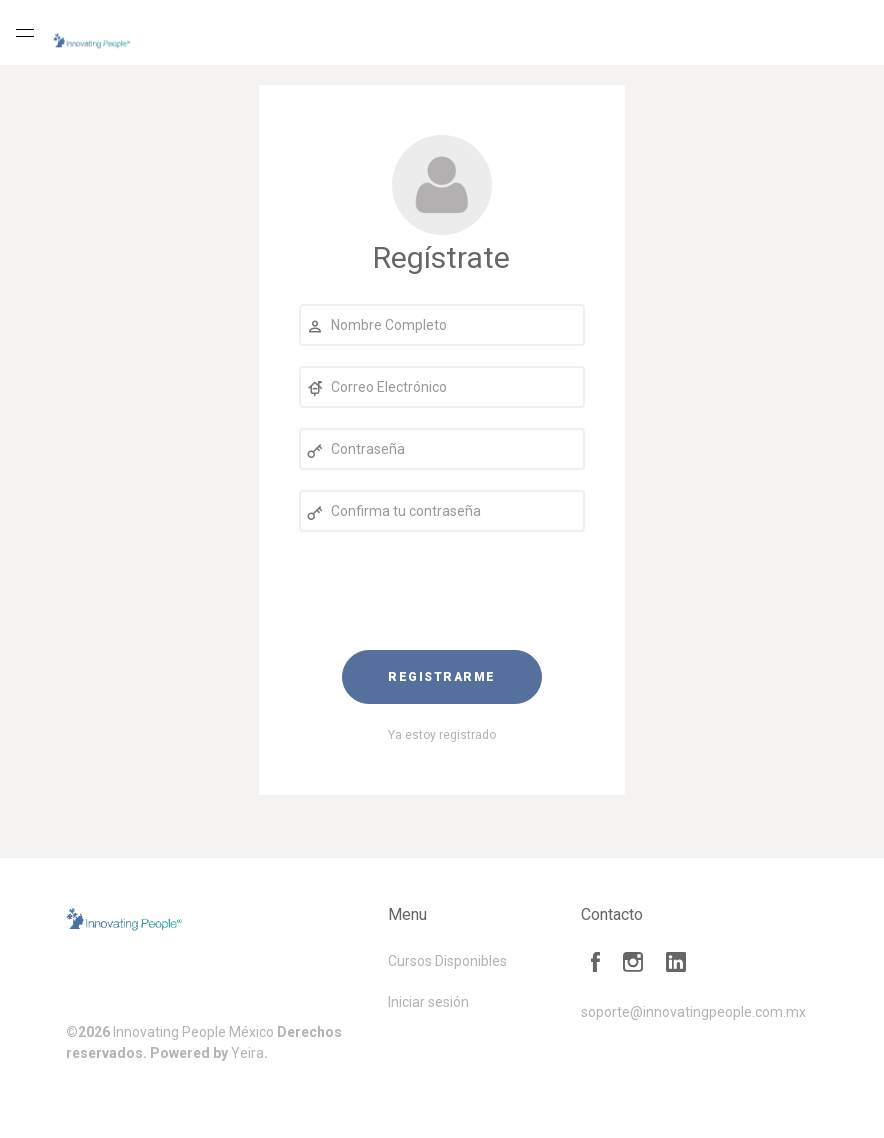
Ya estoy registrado (442, 735)
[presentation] (442, 591)
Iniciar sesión (428, 1002)
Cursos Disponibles (447, 961)
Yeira (247, 1053)
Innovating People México (193, 1032)
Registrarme (442, 677)
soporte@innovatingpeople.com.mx (693, 1012)
